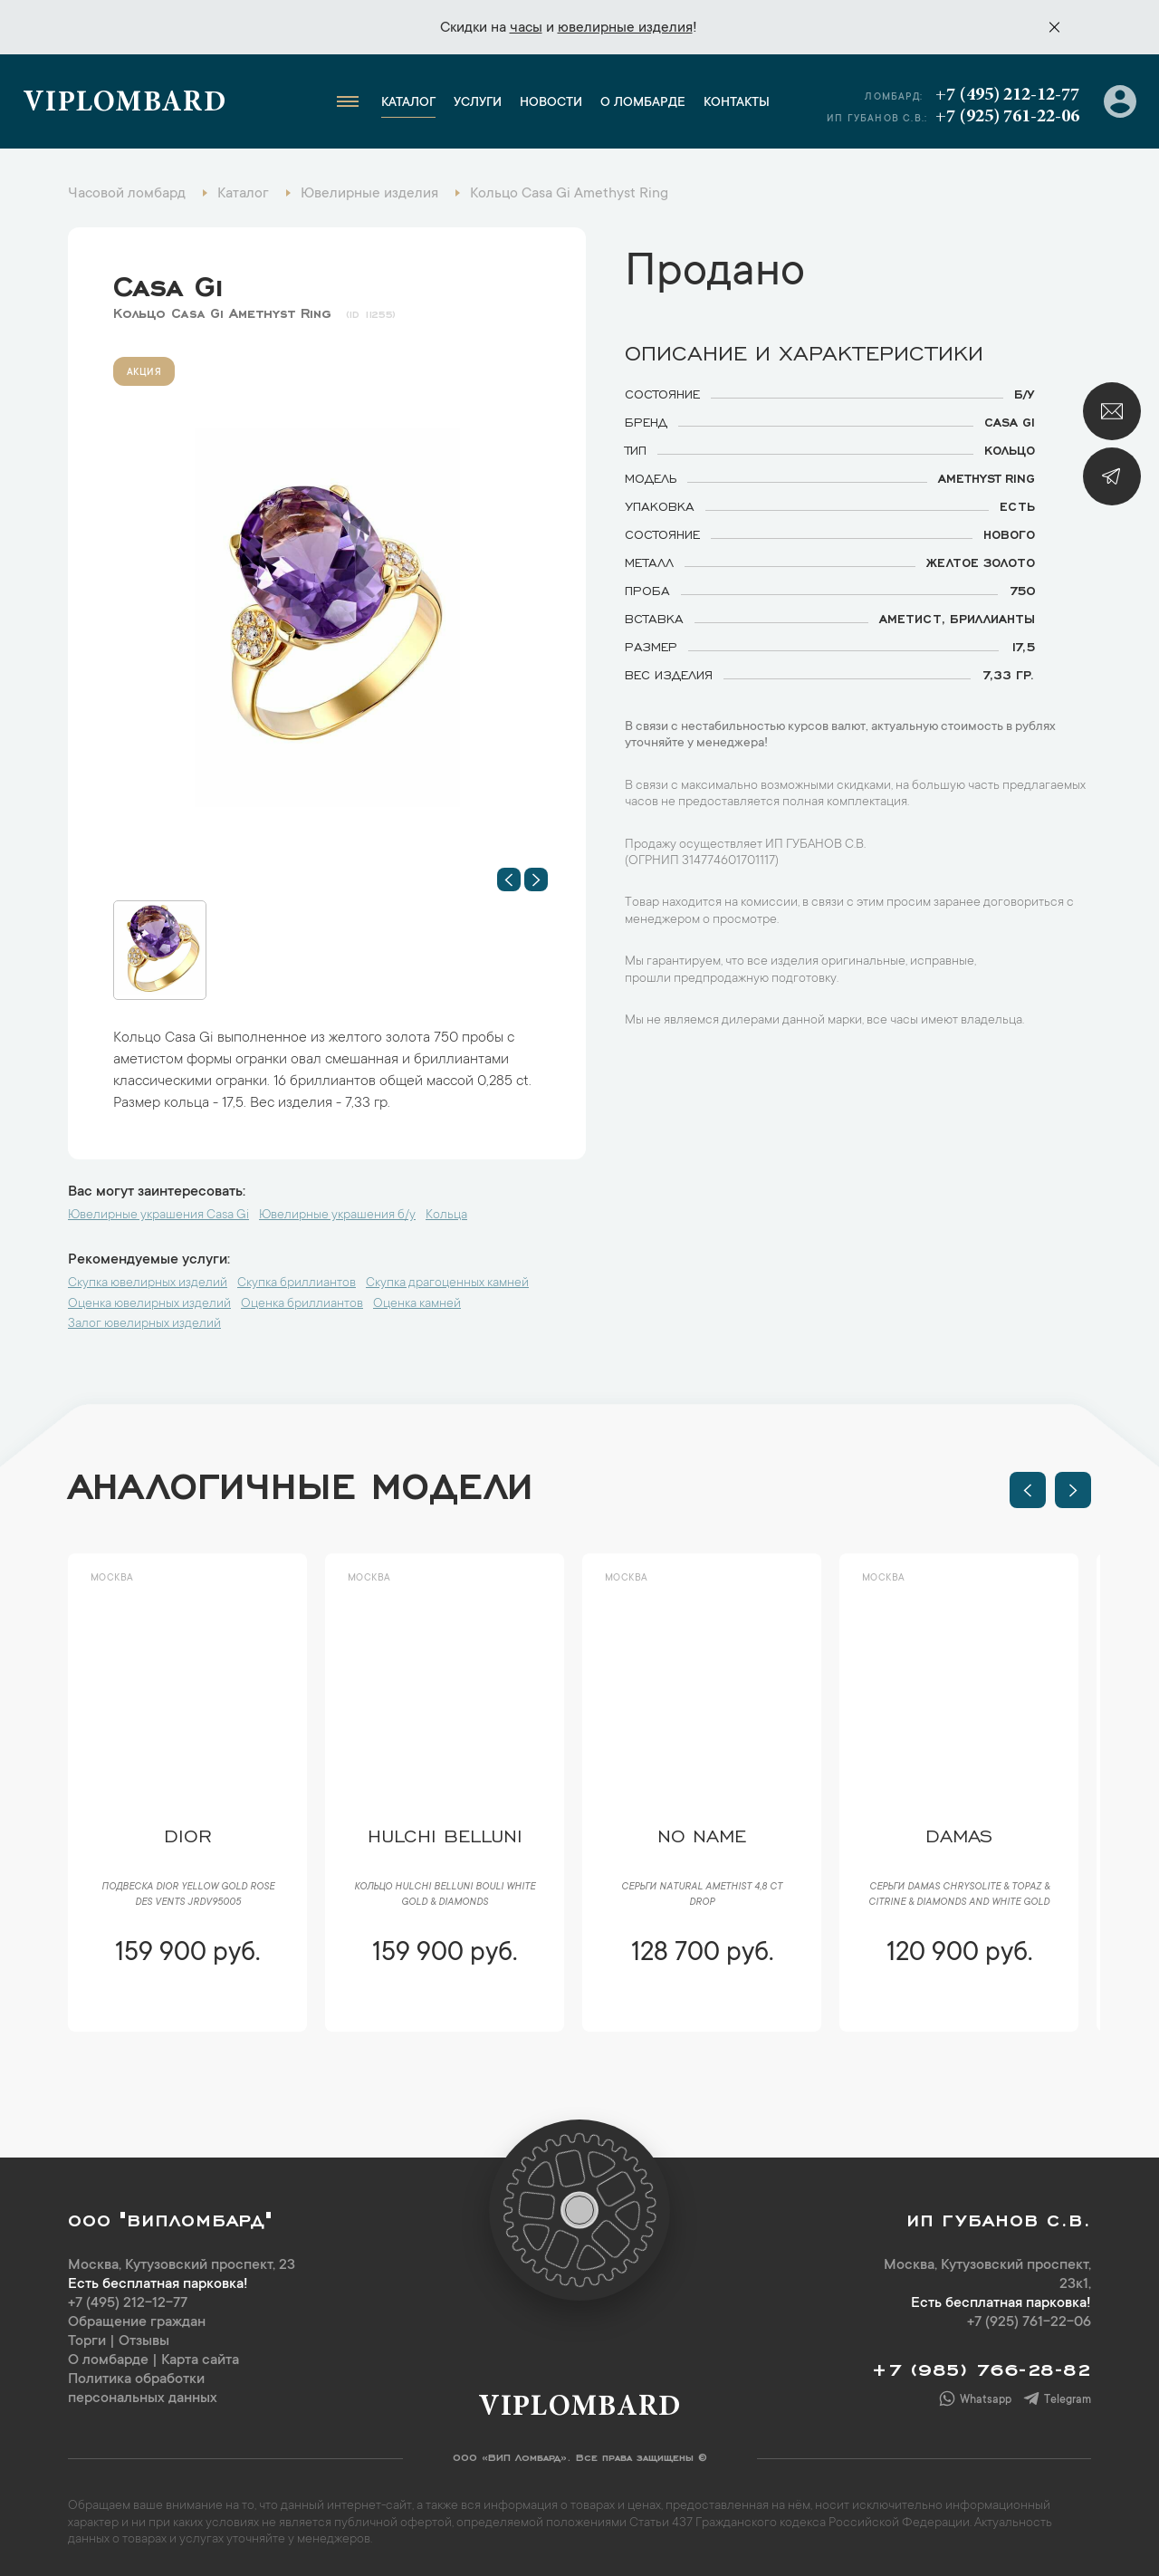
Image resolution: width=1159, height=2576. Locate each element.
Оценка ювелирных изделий (149, 1304)
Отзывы (144, 2341)
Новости (551, 103)
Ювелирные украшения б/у (337, 1215)
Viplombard (124, 104)
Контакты (737, 103)
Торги (87, 2341)
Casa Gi (168, 282)
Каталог (408, 103)
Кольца (446, 1215)
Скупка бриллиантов (296, 1283)
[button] (509, 879)
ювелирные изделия (625, 28)
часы (526, 28)
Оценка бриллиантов (302, 1304)
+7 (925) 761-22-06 (1007, 117)
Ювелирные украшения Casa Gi (158, 1215)
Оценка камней (417, 1304)
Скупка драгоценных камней (447, 1283)
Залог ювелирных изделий (144, 1324)
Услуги (478, 103)
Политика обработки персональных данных (142, 2389)
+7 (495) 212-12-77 (1007, 95)
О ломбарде (642, 103)
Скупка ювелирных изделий (147, 1283)
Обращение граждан (137, 2322)
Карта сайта (200, 2360)
